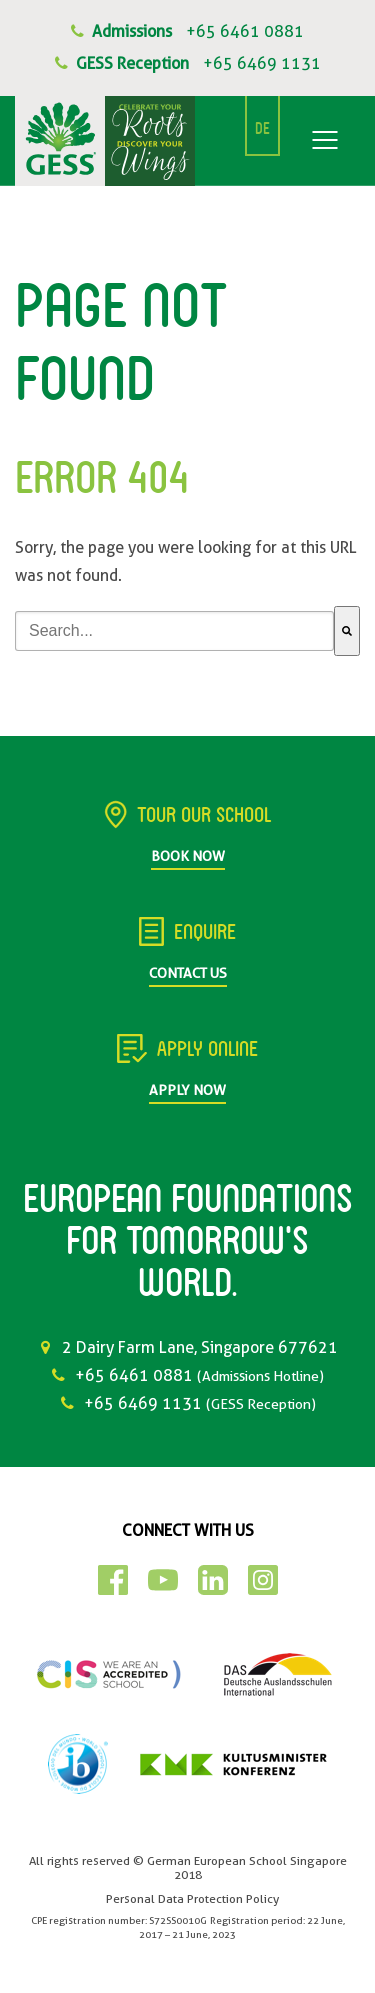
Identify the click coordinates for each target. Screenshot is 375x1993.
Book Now (188, 856)
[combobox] (174, 631)
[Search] (347, 631)
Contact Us (188, 973)
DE (262, 130)
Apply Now (187, 1090)
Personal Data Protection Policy (192, 1899)
